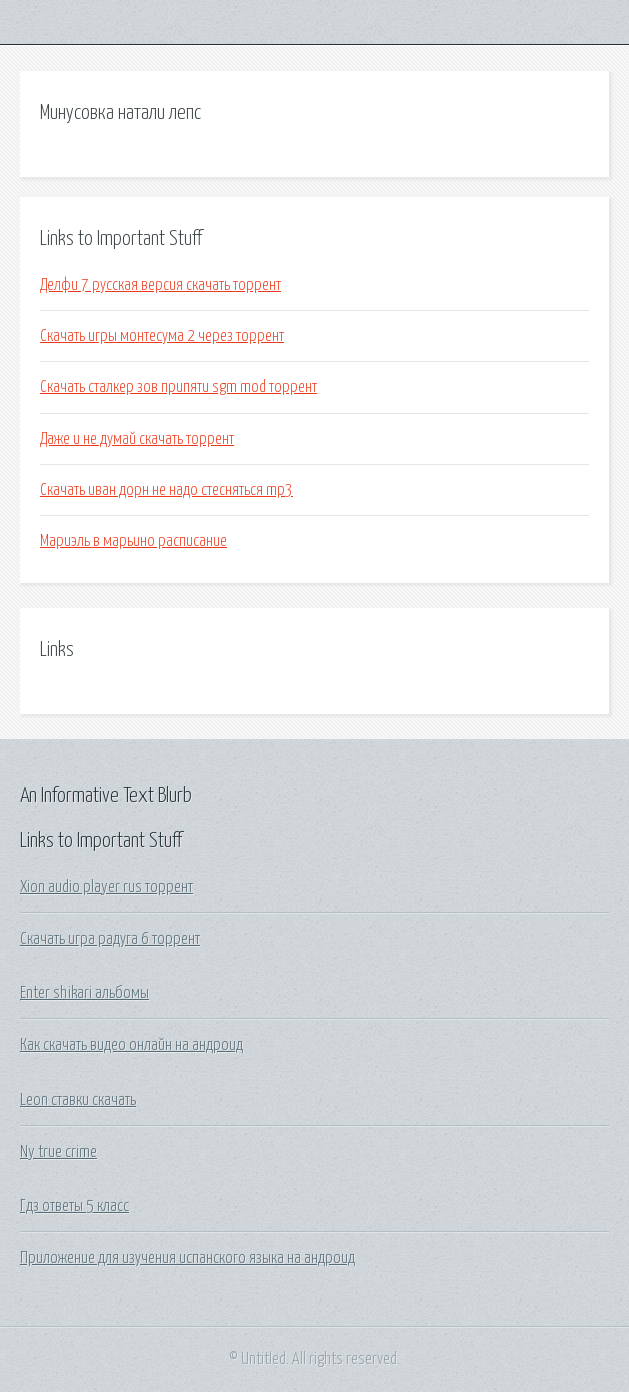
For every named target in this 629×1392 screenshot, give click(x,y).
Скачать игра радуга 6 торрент (110, 939)
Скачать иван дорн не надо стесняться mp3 (166, 490)
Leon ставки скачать (78, 1100)
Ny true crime (58, 1152)
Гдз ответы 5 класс (74, 1206)
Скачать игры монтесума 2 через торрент (162, 336)
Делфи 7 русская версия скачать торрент (160, 285)
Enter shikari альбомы (84, 993)
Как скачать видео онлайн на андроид (131, 1045)
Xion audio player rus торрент (106, 887)
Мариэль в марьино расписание (133, 541)
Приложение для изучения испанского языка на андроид (187, 1258)
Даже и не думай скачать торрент (137, 439)
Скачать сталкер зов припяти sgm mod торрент (178, 387)
